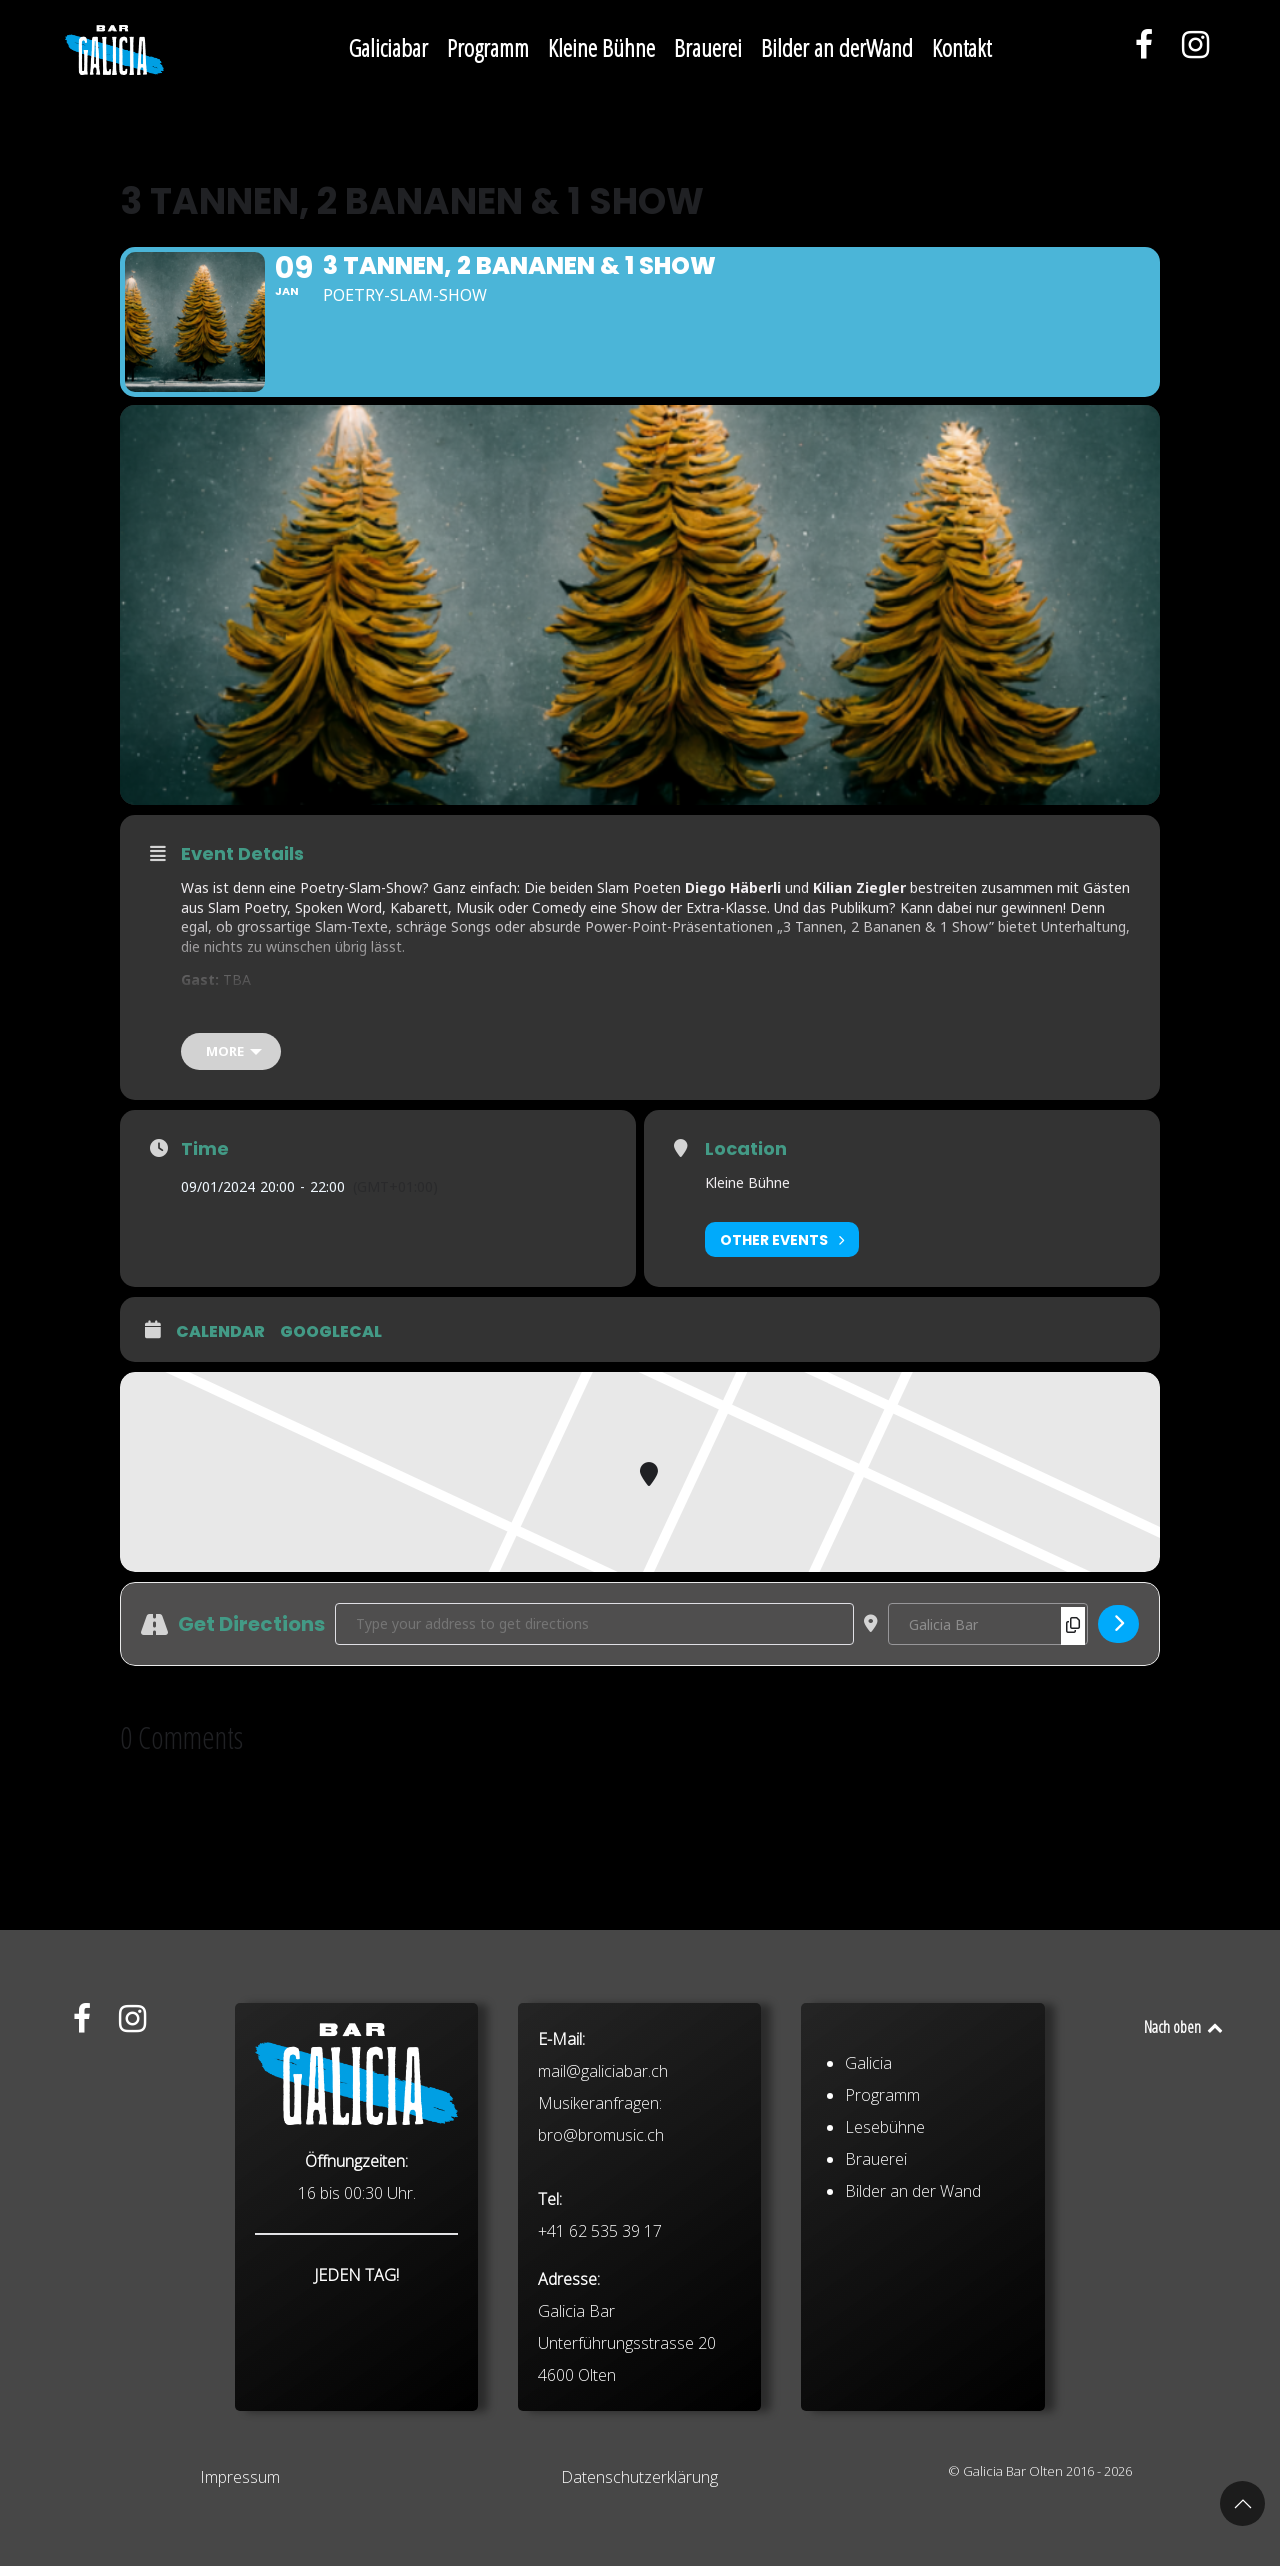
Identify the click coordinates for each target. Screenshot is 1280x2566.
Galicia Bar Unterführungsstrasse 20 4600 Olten (627, 2457)
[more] (231, 1051)
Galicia (868, 2177)
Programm (882, 2209)
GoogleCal (331, 1332)
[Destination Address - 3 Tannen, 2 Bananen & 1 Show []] (988, 1624)
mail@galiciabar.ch (603, 2185)
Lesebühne (885, 2241)
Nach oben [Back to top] (1184, 2027)
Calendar (220, 1332)
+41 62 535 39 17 (600, 2345)
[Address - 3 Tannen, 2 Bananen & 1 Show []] (594, 1624)
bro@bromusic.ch (601, 2249)
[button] (1242, 2503)
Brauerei (876, 2273)
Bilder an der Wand (913, 2305)
